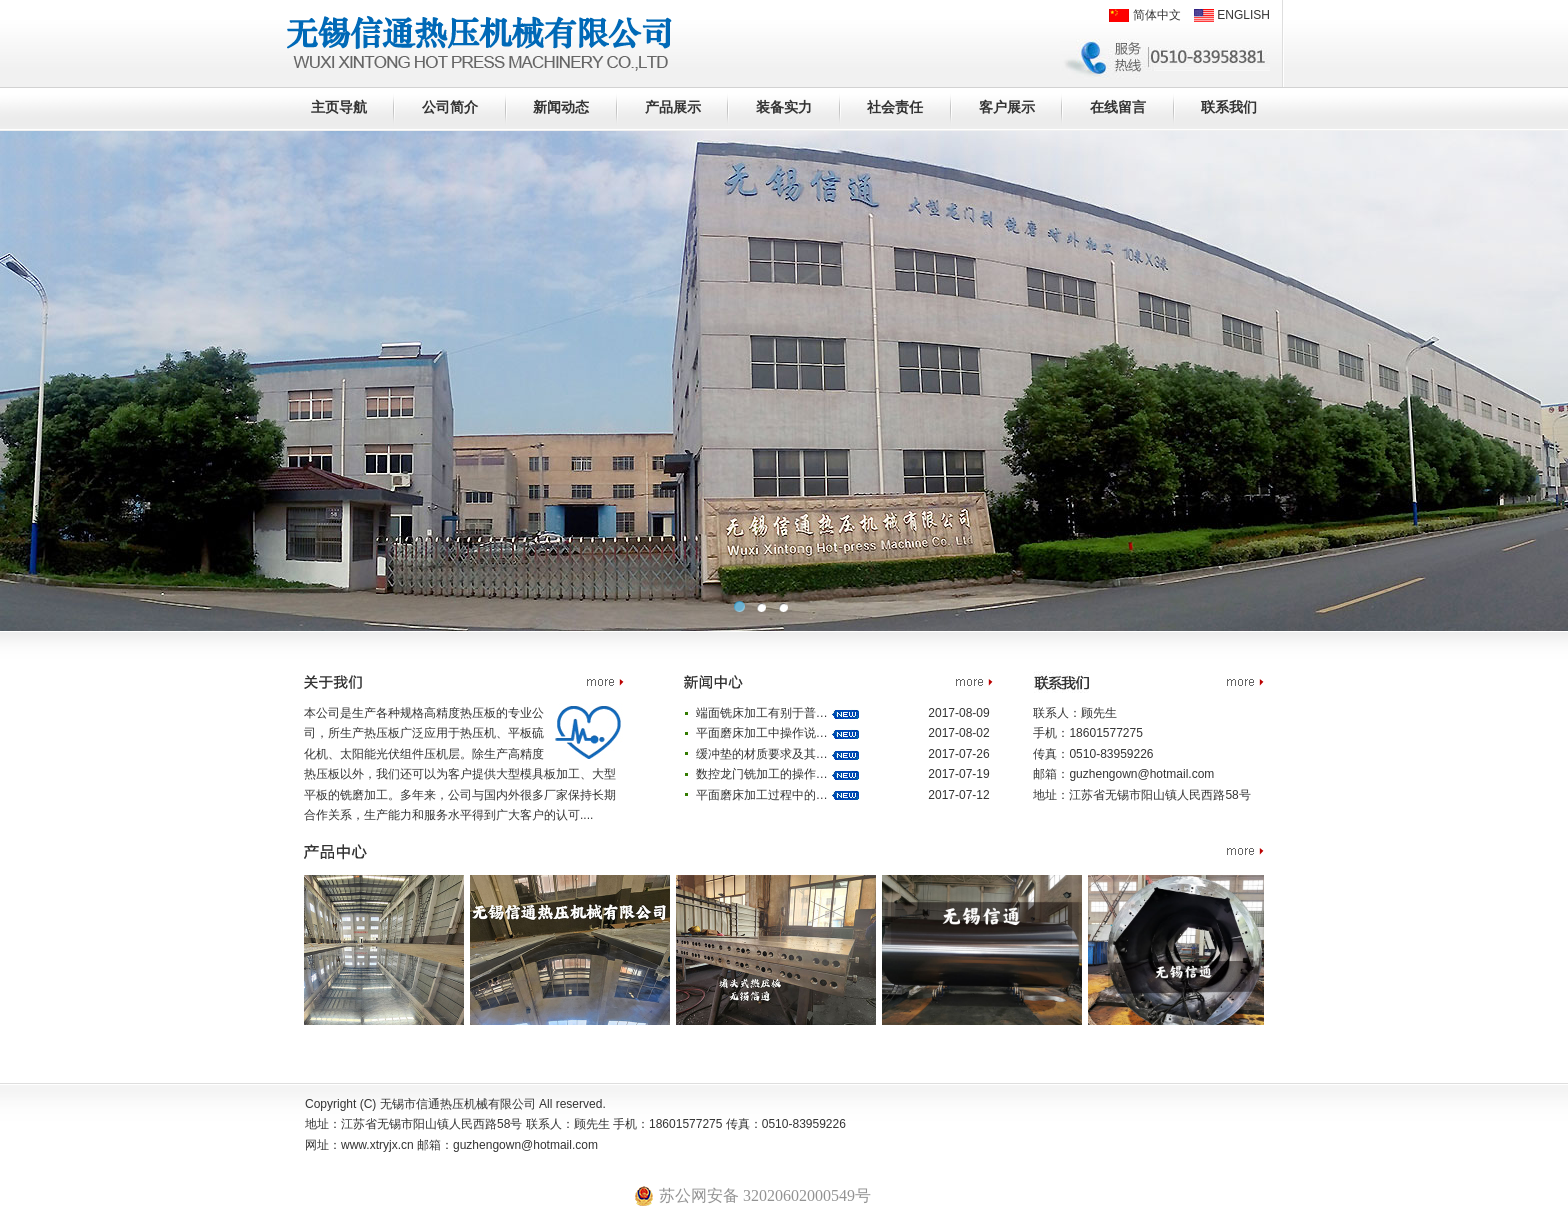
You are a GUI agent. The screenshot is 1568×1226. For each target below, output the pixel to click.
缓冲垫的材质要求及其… (763, 754)
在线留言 (1118, 107)
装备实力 (784, 107)
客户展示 (1007, 107)
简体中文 (1144, 15)
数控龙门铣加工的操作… (763, 774)
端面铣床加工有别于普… (763, 713)
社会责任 (895, 107)
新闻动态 (561, 107)
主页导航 (339, 107)
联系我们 (1229, 107)
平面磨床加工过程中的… (763, 795)
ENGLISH (1232, 15)
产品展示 (673, 107)
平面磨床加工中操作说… (763, 733)
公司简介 (450, 107)
